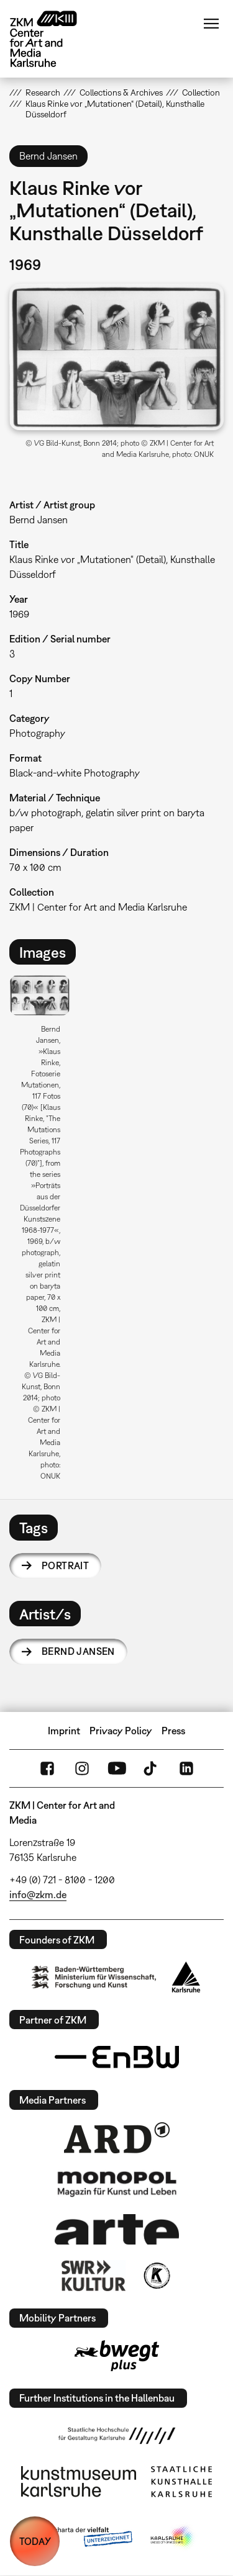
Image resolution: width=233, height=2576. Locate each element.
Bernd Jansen (78, 1651)
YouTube (116, 1768)
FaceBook (47, 1768)
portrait (65, 1565)
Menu (211, 23)
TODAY (35, 2541)
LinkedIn (186, 1768)
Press (173, 1730)
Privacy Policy (120, 1730)
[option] (44, 1232)
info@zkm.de (37, 1894)
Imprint (64, 1730)
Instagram (82, 1768)
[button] (116, 357)
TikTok (151, 1768)
